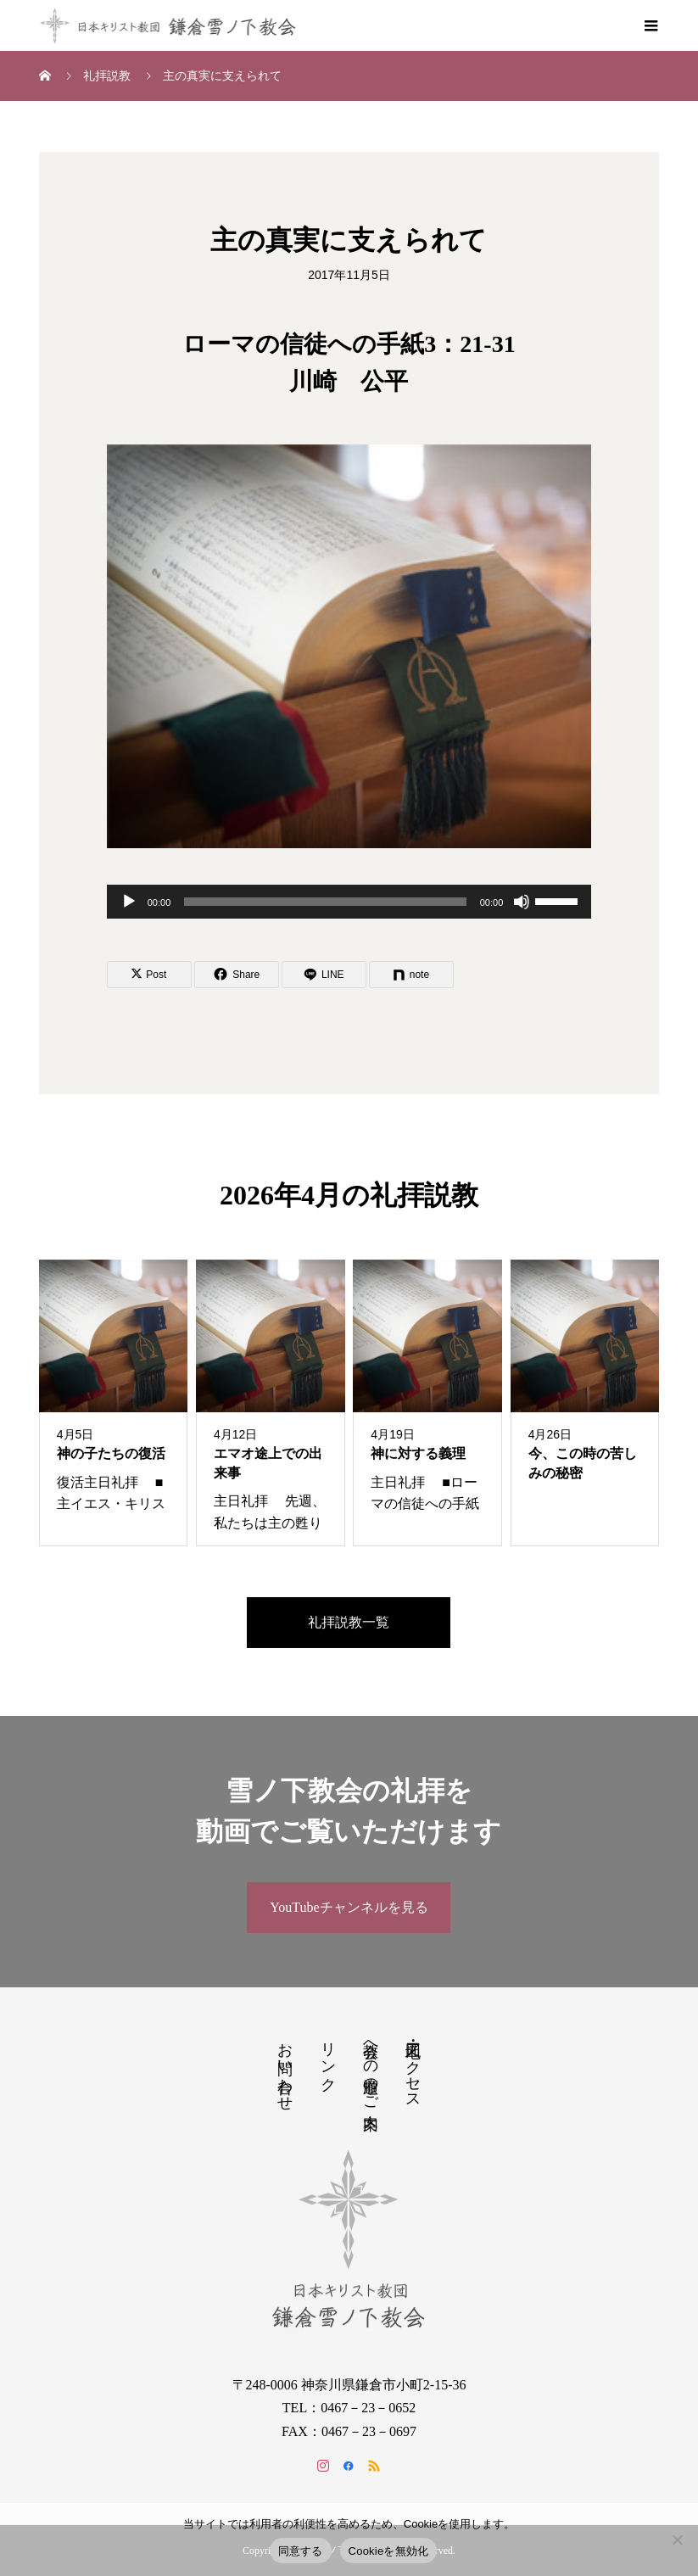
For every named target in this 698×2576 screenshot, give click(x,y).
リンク (328, 2058)
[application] (349, 902)
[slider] (325, 901)
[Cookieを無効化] (676, 2539)
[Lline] (324, 974)
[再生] (128, 901)
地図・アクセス (413, 2067)
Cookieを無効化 (389, 2551)
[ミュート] (521, 901)
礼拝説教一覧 (348, 1622)
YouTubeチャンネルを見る (348, 1907)
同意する (300, 2551)
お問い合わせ (284, 2068)
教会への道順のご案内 (370, 2068)
